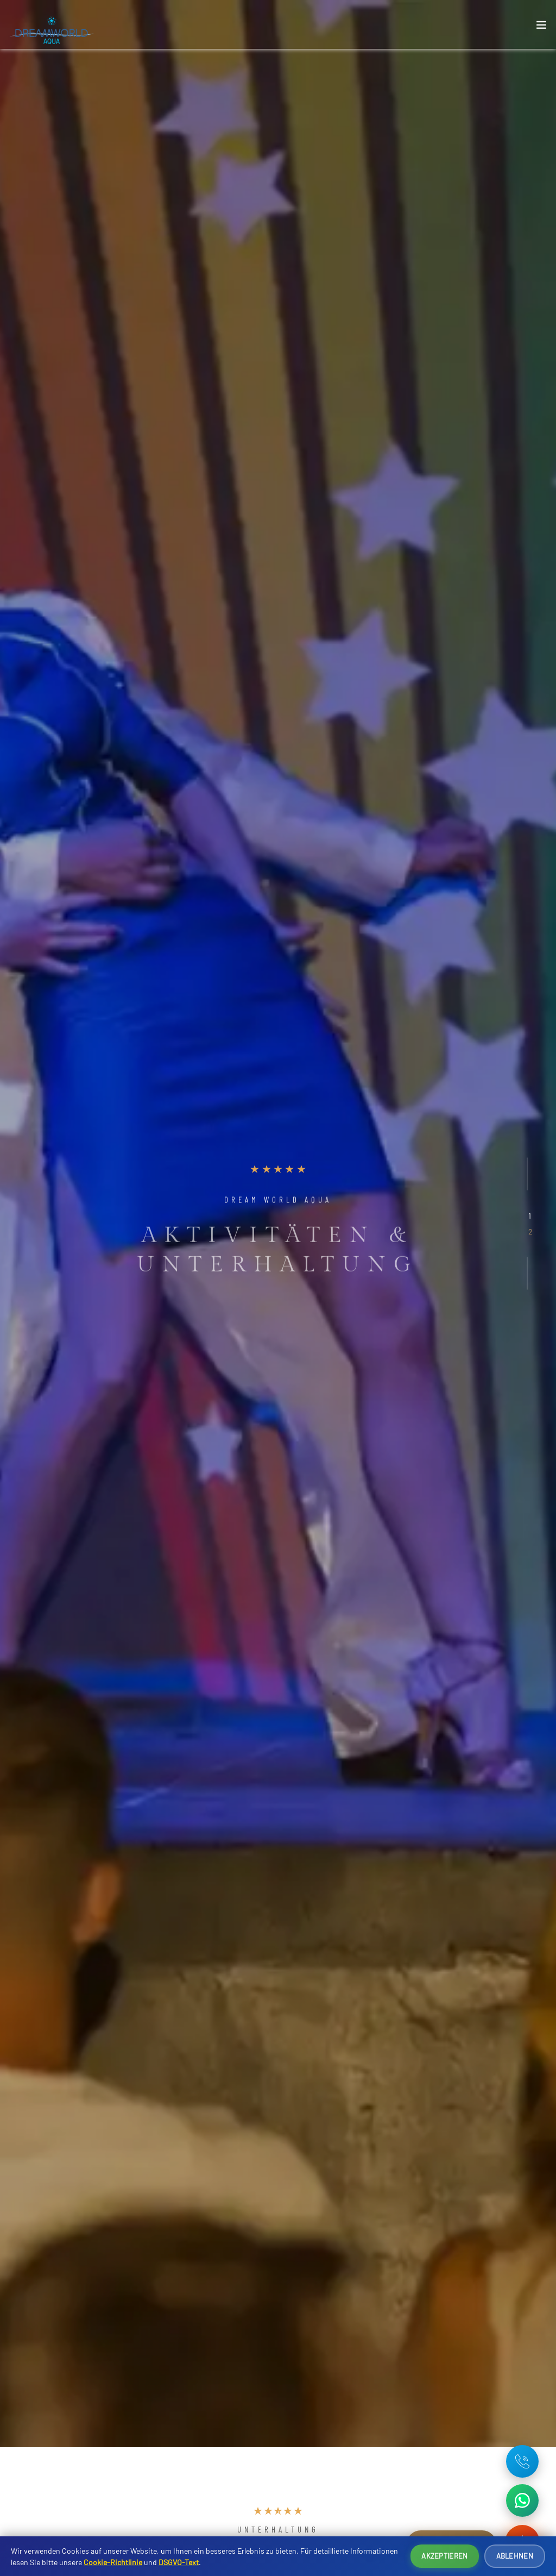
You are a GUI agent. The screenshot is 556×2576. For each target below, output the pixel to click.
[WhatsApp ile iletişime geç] (522, 2500)
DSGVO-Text (179, 2562)
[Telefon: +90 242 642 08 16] (522, 2461)
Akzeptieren (444, 2556)
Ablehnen (514, 2556)
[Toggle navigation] (541, 27)
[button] (529, 1215)
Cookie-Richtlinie (113, 2562)
